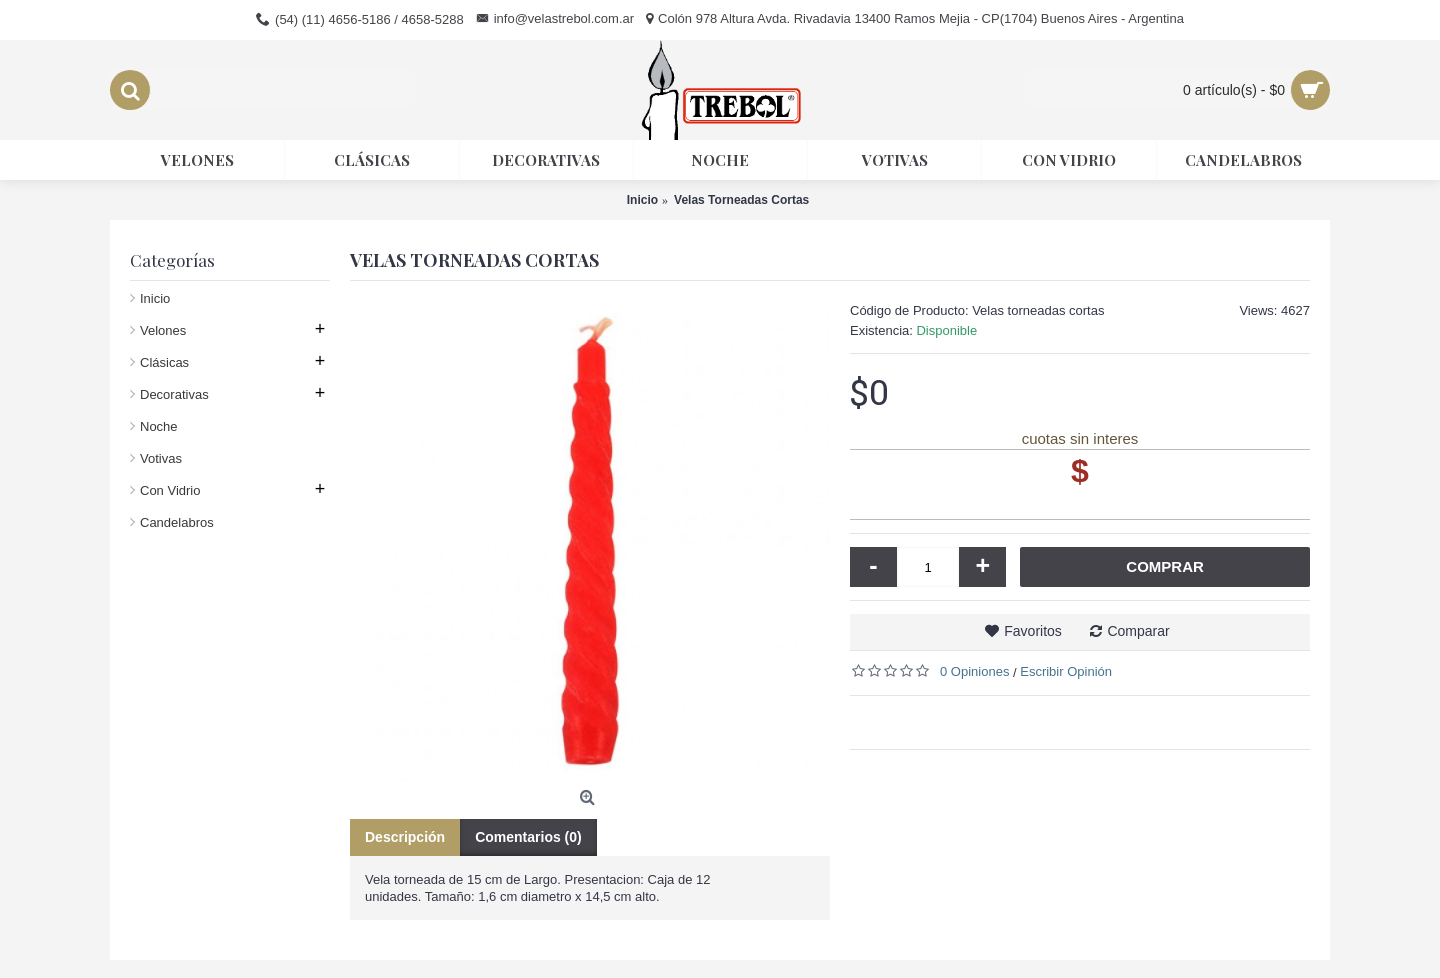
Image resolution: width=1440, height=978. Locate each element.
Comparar (1138, 631)
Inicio (155, 298)
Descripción (405, 837)
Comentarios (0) (528, 837)
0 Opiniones (974, 671)
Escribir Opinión (1066, 671)
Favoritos (1033, 631)
